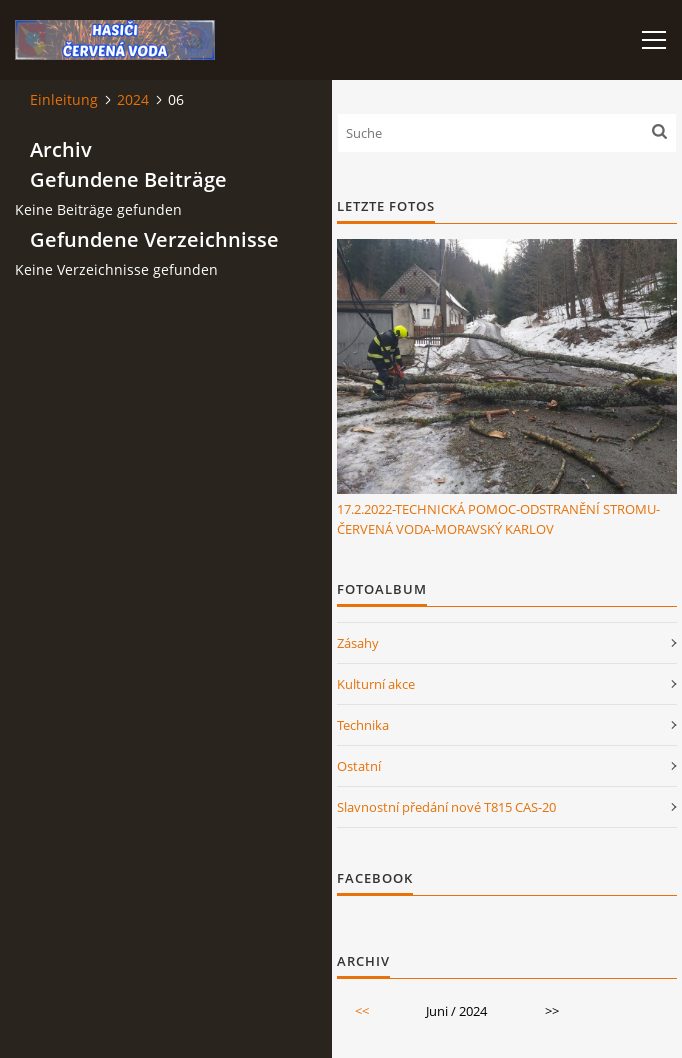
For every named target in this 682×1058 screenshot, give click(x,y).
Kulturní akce (376, 684)
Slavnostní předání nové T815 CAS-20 (446, 807)
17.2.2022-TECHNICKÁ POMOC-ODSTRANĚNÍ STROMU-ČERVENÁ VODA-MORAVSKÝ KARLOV (498, 519)
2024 (133, 99)
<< (362, 1011)
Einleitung (64, 99)
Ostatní (359, 766)
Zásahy (358, 643)
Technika (363, 725)
